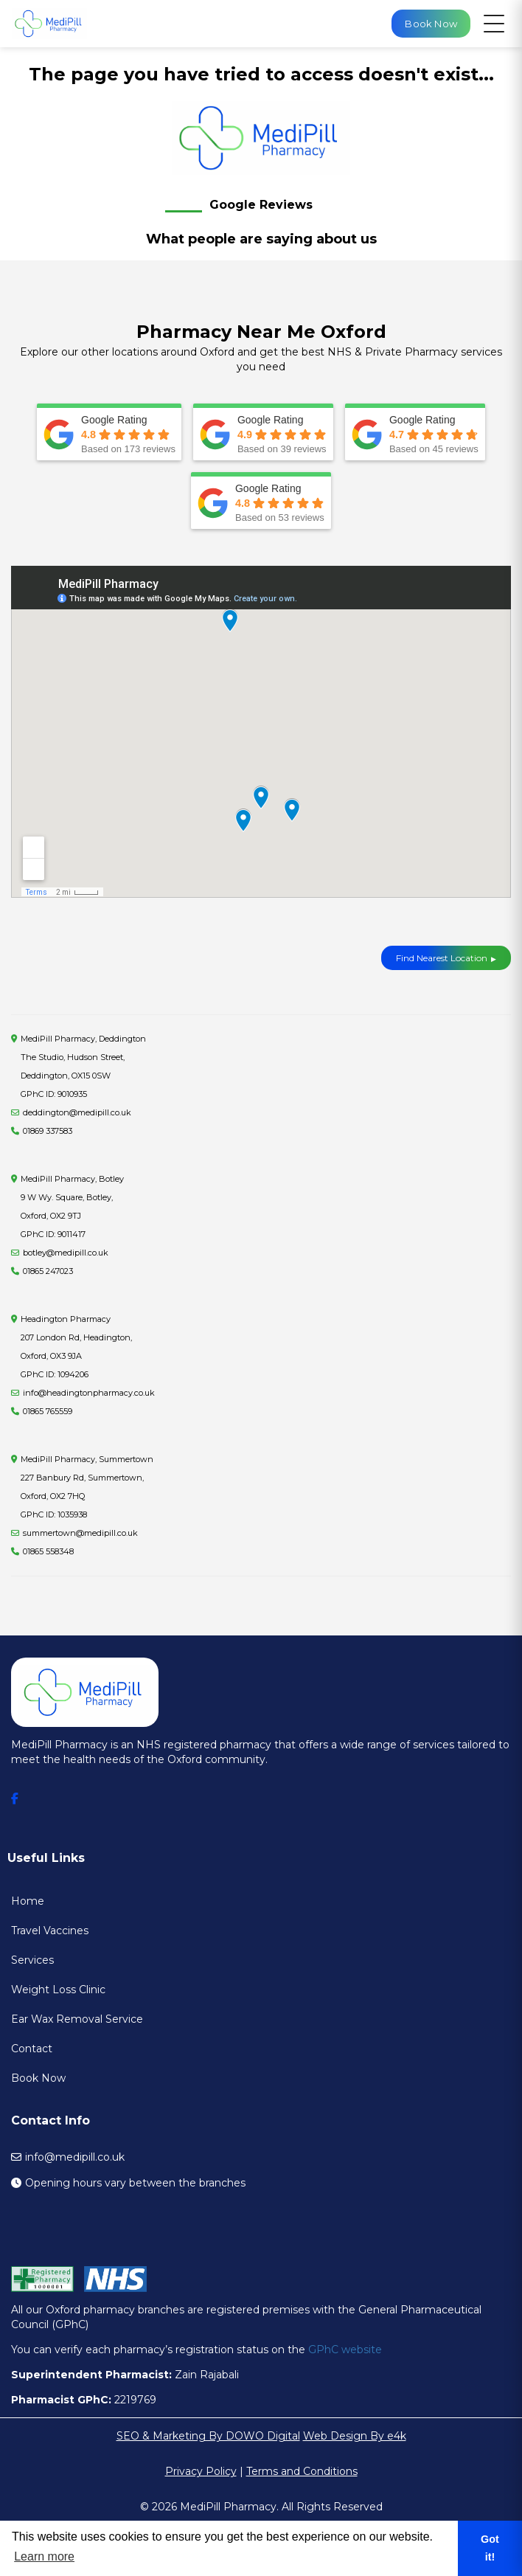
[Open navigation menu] (494, 23)
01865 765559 (47, 1411)
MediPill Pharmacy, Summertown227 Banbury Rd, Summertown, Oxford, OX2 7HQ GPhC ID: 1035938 (87, 1487)
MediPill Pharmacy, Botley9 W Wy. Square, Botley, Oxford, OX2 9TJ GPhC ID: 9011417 (72, 1206)
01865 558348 (48, 1551)
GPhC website (345, 2349)
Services (32, 1960)
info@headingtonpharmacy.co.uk (89, 1393)
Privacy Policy (201, 2471)
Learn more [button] (44, 2556)
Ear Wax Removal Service (77, 2019)
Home (27, 1901)
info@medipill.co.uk (75, 2157)
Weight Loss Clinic (58, 1989)
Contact (31, 2048)
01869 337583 (47, 1131)
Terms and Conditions (302, 2471)
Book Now (38, 2078)
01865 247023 (48, 1271)
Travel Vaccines (49, 1930)
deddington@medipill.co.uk (77, 1112)
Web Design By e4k (354, 2435)
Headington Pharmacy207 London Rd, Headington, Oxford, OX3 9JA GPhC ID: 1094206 (76, 1346)
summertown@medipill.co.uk (80, 1533)
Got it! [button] (490, 2548)
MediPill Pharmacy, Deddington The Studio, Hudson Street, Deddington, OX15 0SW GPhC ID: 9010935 (83, 1066)
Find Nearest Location (441, 957)
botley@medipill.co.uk (65, 1252)
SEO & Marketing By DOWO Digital (208, 2435)
